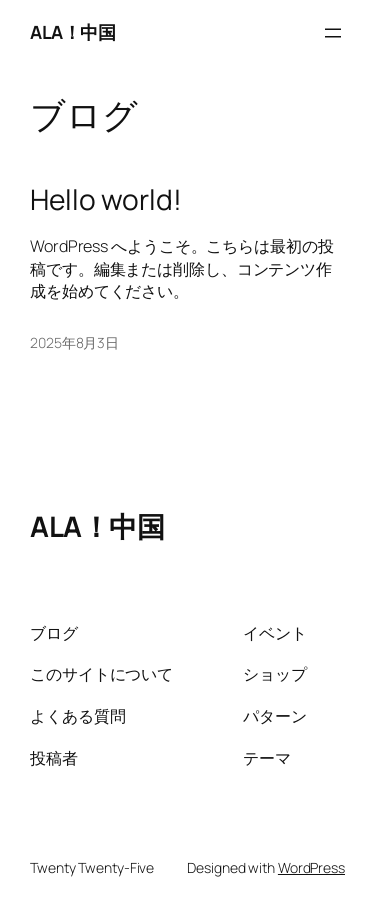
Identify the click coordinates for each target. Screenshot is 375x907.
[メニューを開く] (333, 33)
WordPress (311, 867)
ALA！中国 (72, 32)
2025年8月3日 (74, 342)
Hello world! (106, 200)
